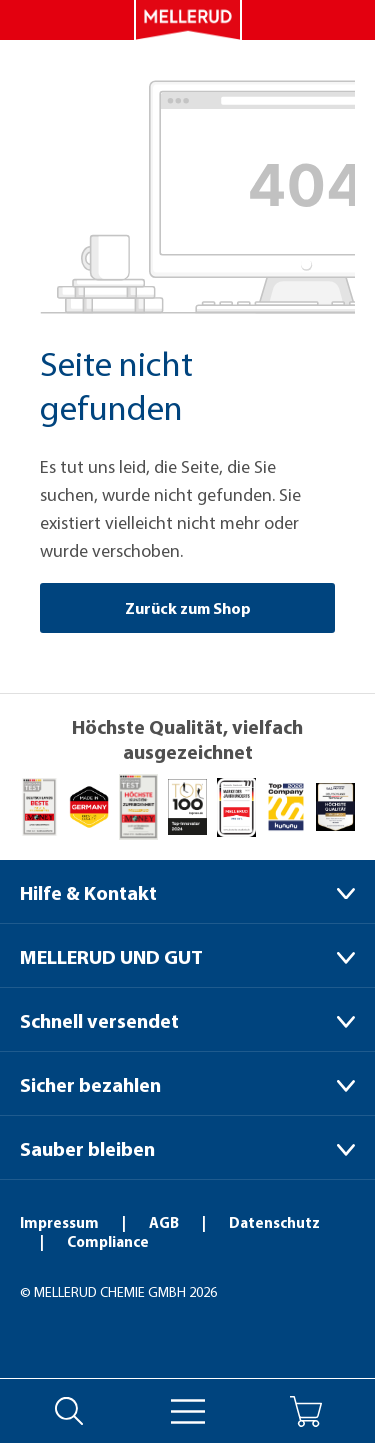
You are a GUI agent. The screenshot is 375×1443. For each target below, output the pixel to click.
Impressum (61, 1222)
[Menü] (188, 1411)
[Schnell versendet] (187, 1019)
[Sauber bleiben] (187, 1147)
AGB (165, 1222)
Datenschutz (274, 1222)
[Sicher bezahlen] (187, 1083)
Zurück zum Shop (188, 608)
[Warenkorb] (306, 1411)
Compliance (108, 1241)
